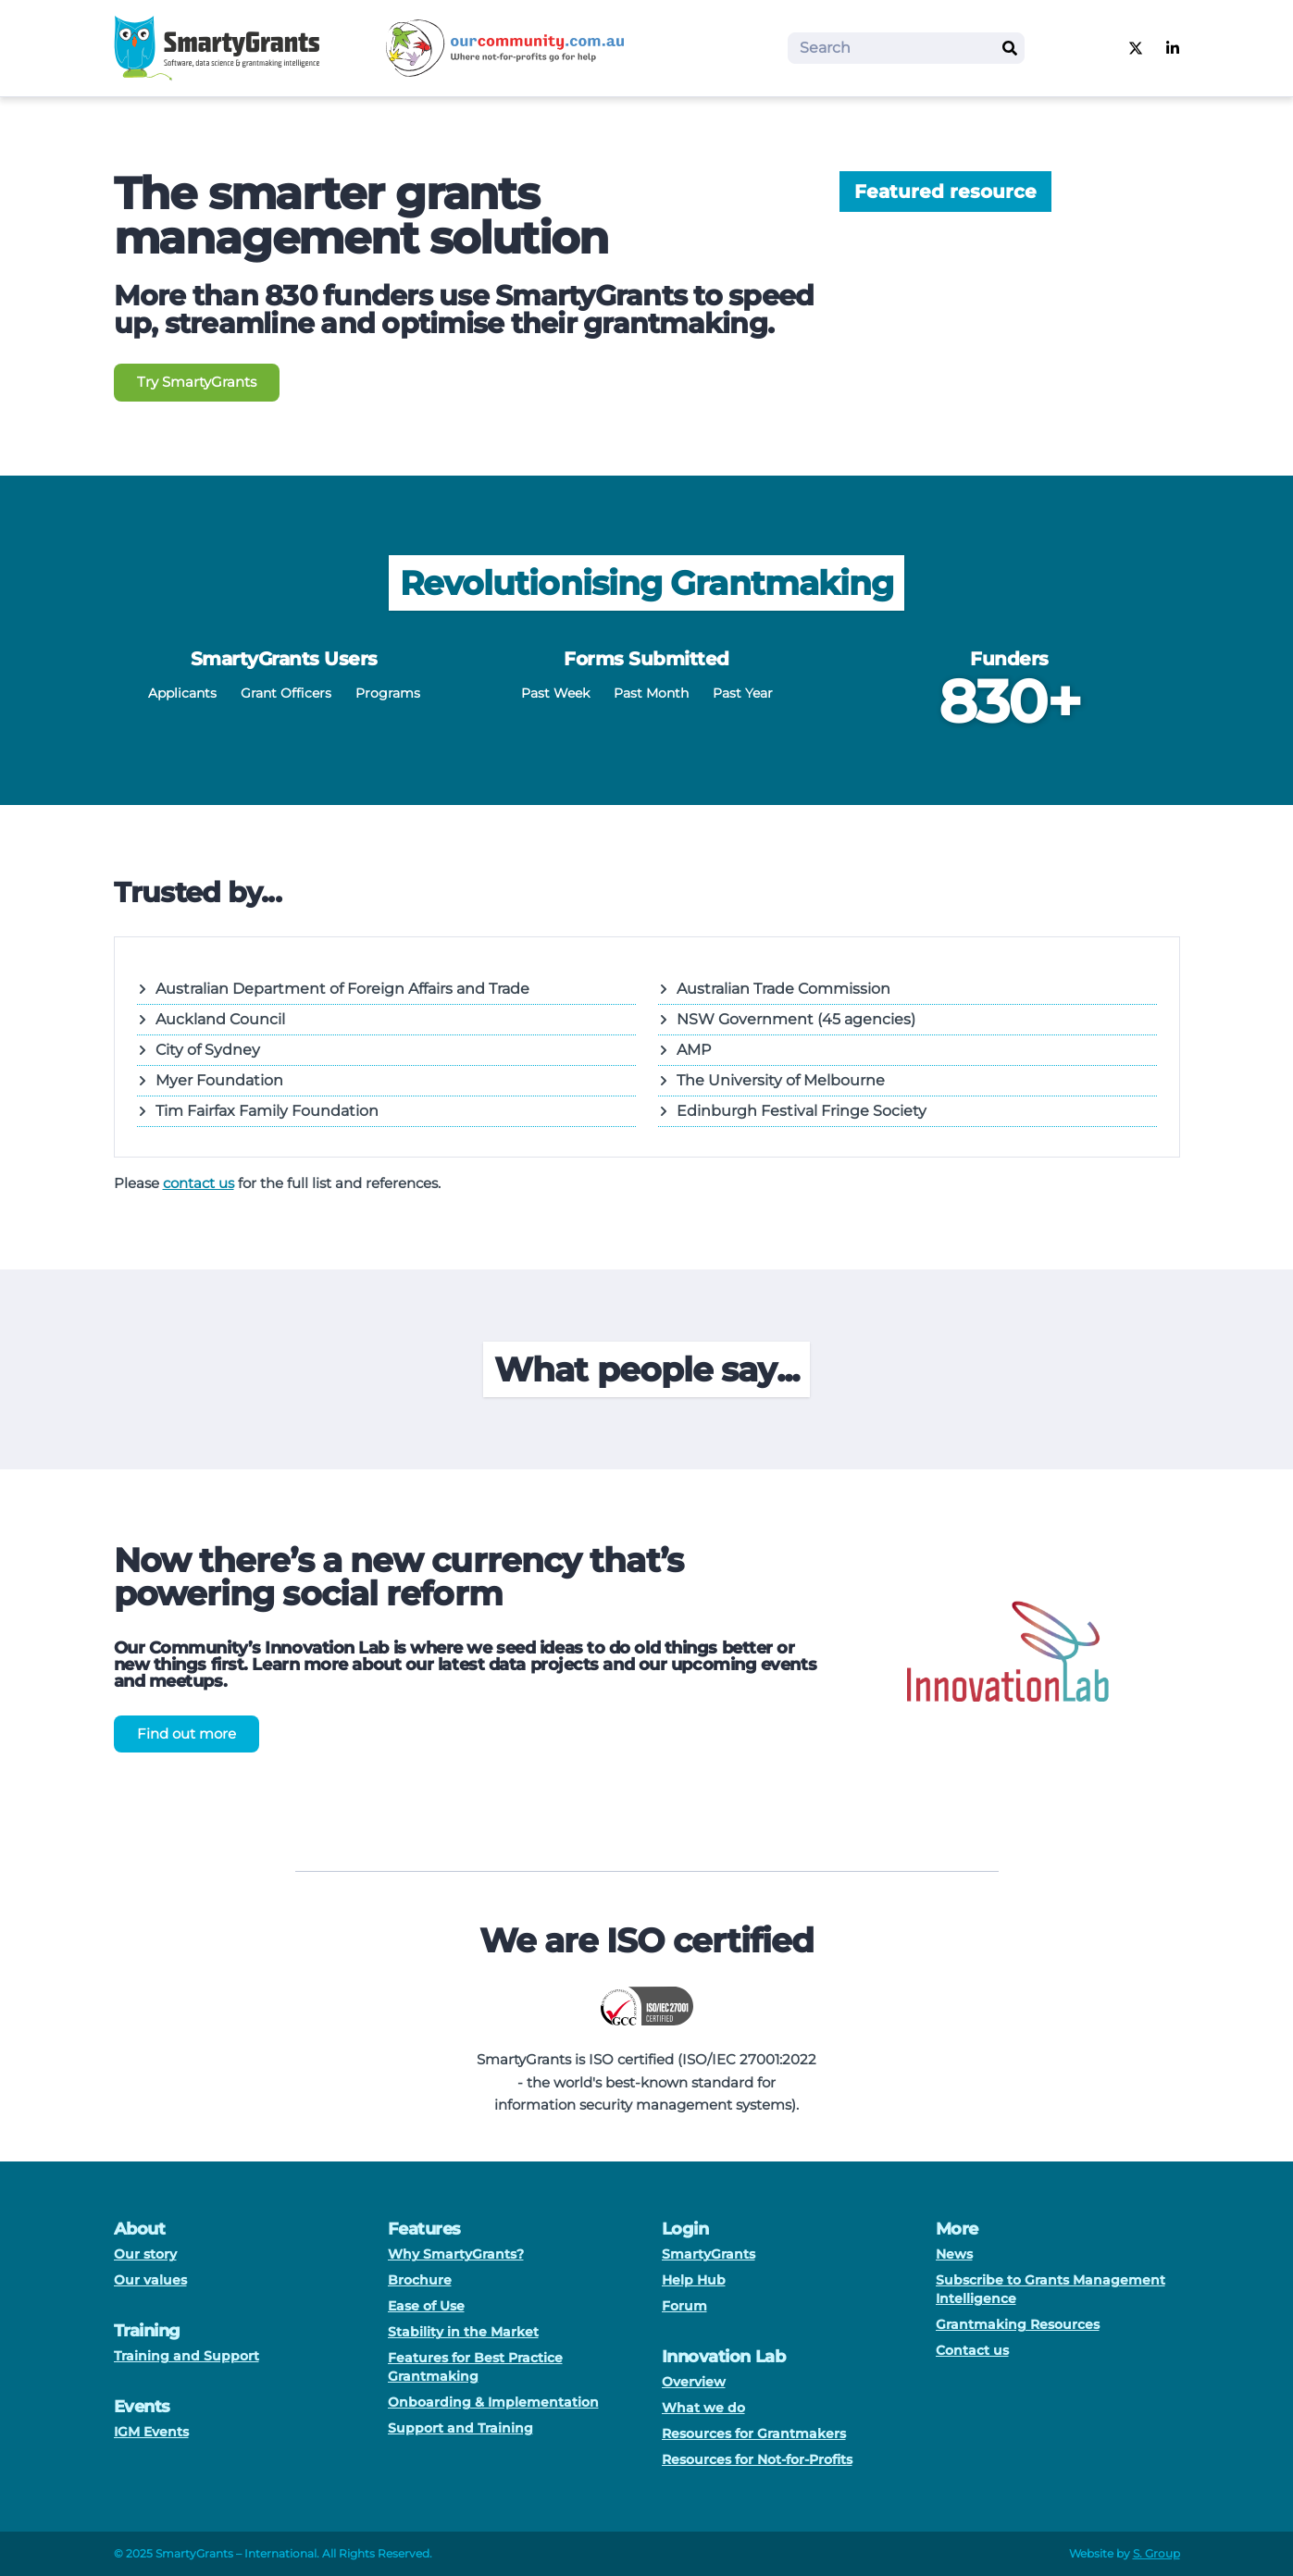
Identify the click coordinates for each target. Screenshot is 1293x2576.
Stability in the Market (463, 2331)
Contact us (972, 2350)
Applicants (182, 693)
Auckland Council (211, 1019)
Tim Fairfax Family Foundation (258, 1111)
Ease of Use (426, 2305)
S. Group (1156, 2553)
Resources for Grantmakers (754, 2433)
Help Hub (694, 2280)
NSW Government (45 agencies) (786, 1019)
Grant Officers (286, 693)
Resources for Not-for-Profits (757, 2459)
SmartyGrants (708, 2254)
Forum (684, 2305)
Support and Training (460, 2428)
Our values (150, 2280)
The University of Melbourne (771, 1080)
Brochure (420, 2280)
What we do (703, 2407)
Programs (387, 693)
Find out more (186, 1733)
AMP (684, 1050)
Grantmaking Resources (1018, 2324)
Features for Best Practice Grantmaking (475, 2366)
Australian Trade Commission (774, 988)
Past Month (651, 693)
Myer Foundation (210, 1080)
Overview (694, 2381)
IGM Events (151, 2431)
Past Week (555, 693)
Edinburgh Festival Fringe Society (792, 1111)
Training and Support (186, 2355)
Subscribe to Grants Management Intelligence (1050, 2289)
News (954, 2254)
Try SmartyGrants (196, 381)
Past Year (743, 693)
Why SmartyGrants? (456, 2254)
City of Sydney (198, 1050)
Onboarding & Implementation (493, 2402)
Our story (145, 2254)
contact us (198, 1183)
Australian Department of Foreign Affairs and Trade (333, 988)
